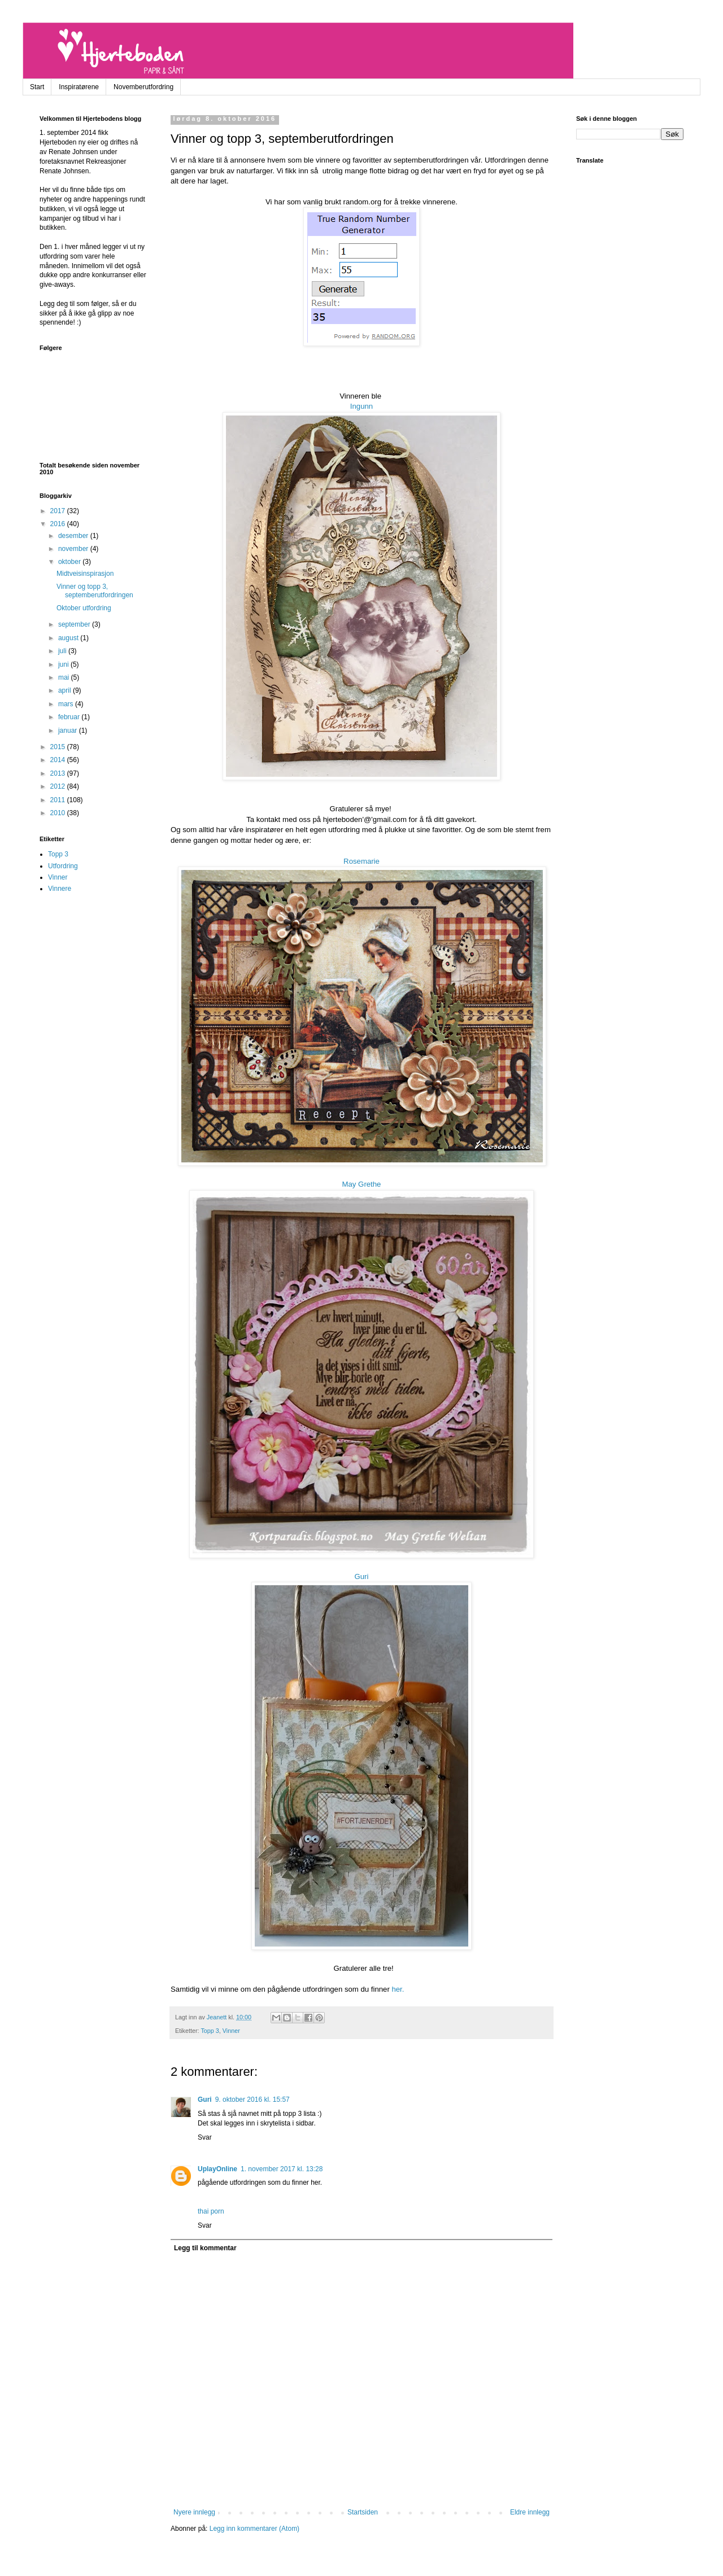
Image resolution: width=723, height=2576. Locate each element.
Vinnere (59, 889)
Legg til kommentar (205, 2248)
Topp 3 (210, 2030)
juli (63, 651)
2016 (58, 524)
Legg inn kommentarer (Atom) (254, 2529)
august (69, 638)
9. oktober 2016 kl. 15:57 (252, 2099)
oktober (70, 562)
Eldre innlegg (530, 2512)
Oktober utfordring (83, 608)
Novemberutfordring (143, 87)
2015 (58, 747)
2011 (58, 800)
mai (64, 677)
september (75, 624)
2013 (58, 773)
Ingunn (361, 406)
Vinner (231, 2030)
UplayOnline (217, 2169)
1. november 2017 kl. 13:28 (282, 2169)
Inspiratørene (79, 87)
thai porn (211, 2211)
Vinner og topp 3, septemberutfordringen (94, 590)
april (65, 690)
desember (74, 536)
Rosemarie (361, 861)
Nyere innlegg (194, 2512)
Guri (362, 1576)
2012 (58, 786)
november (74, 549)
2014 (58, 760)
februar (69, 717)
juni (64, 664)
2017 (58, 511)
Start (37, 87)
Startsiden (362, 2512)
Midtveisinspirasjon (85, 574)
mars (66, 704)
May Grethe (361, 1184)
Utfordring (63, 866)
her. (397, 1989)
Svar (205, 2137)
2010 (58, 813)
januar (68, 730)
